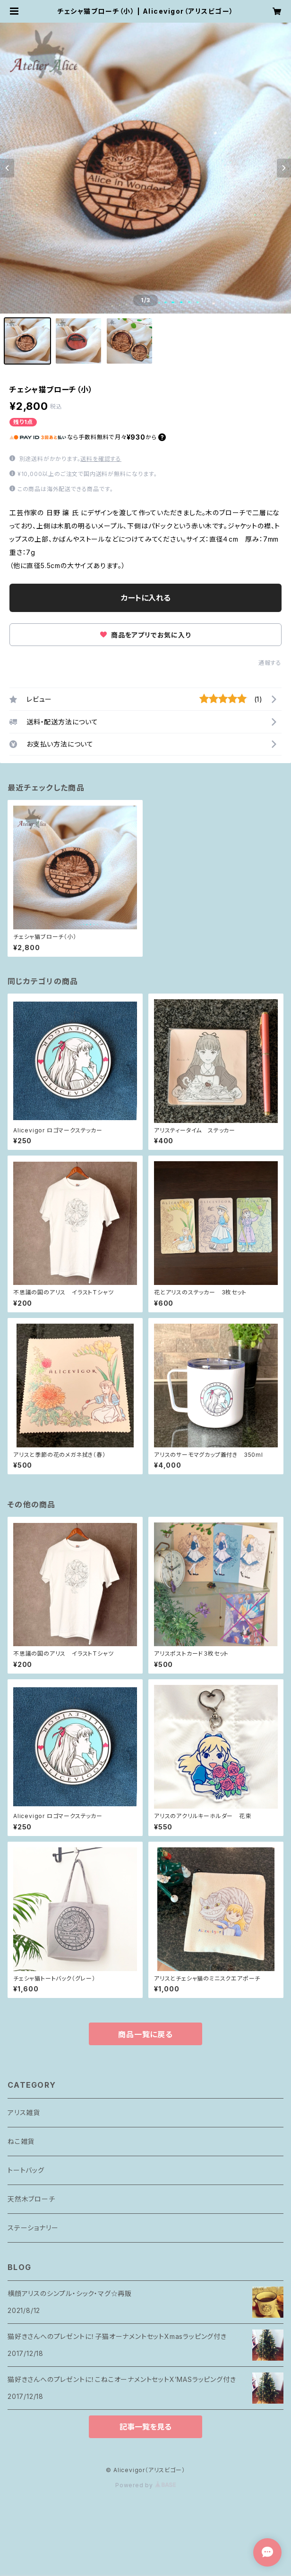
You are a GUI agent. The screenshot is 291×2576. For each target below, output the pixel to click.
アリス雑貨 (24, 2112)
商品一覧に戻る (145, 2034)
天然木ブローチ (31, 2199)
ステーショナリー (33, 2228)
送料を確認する (100, 458)
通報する (270, 662)
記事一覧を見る (145, 2426)
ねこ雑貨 (21, 2141)
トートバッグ (26, 2170)
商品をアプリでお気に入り (145, 635)
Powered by (145, 2485)
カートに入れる (146, 598)
